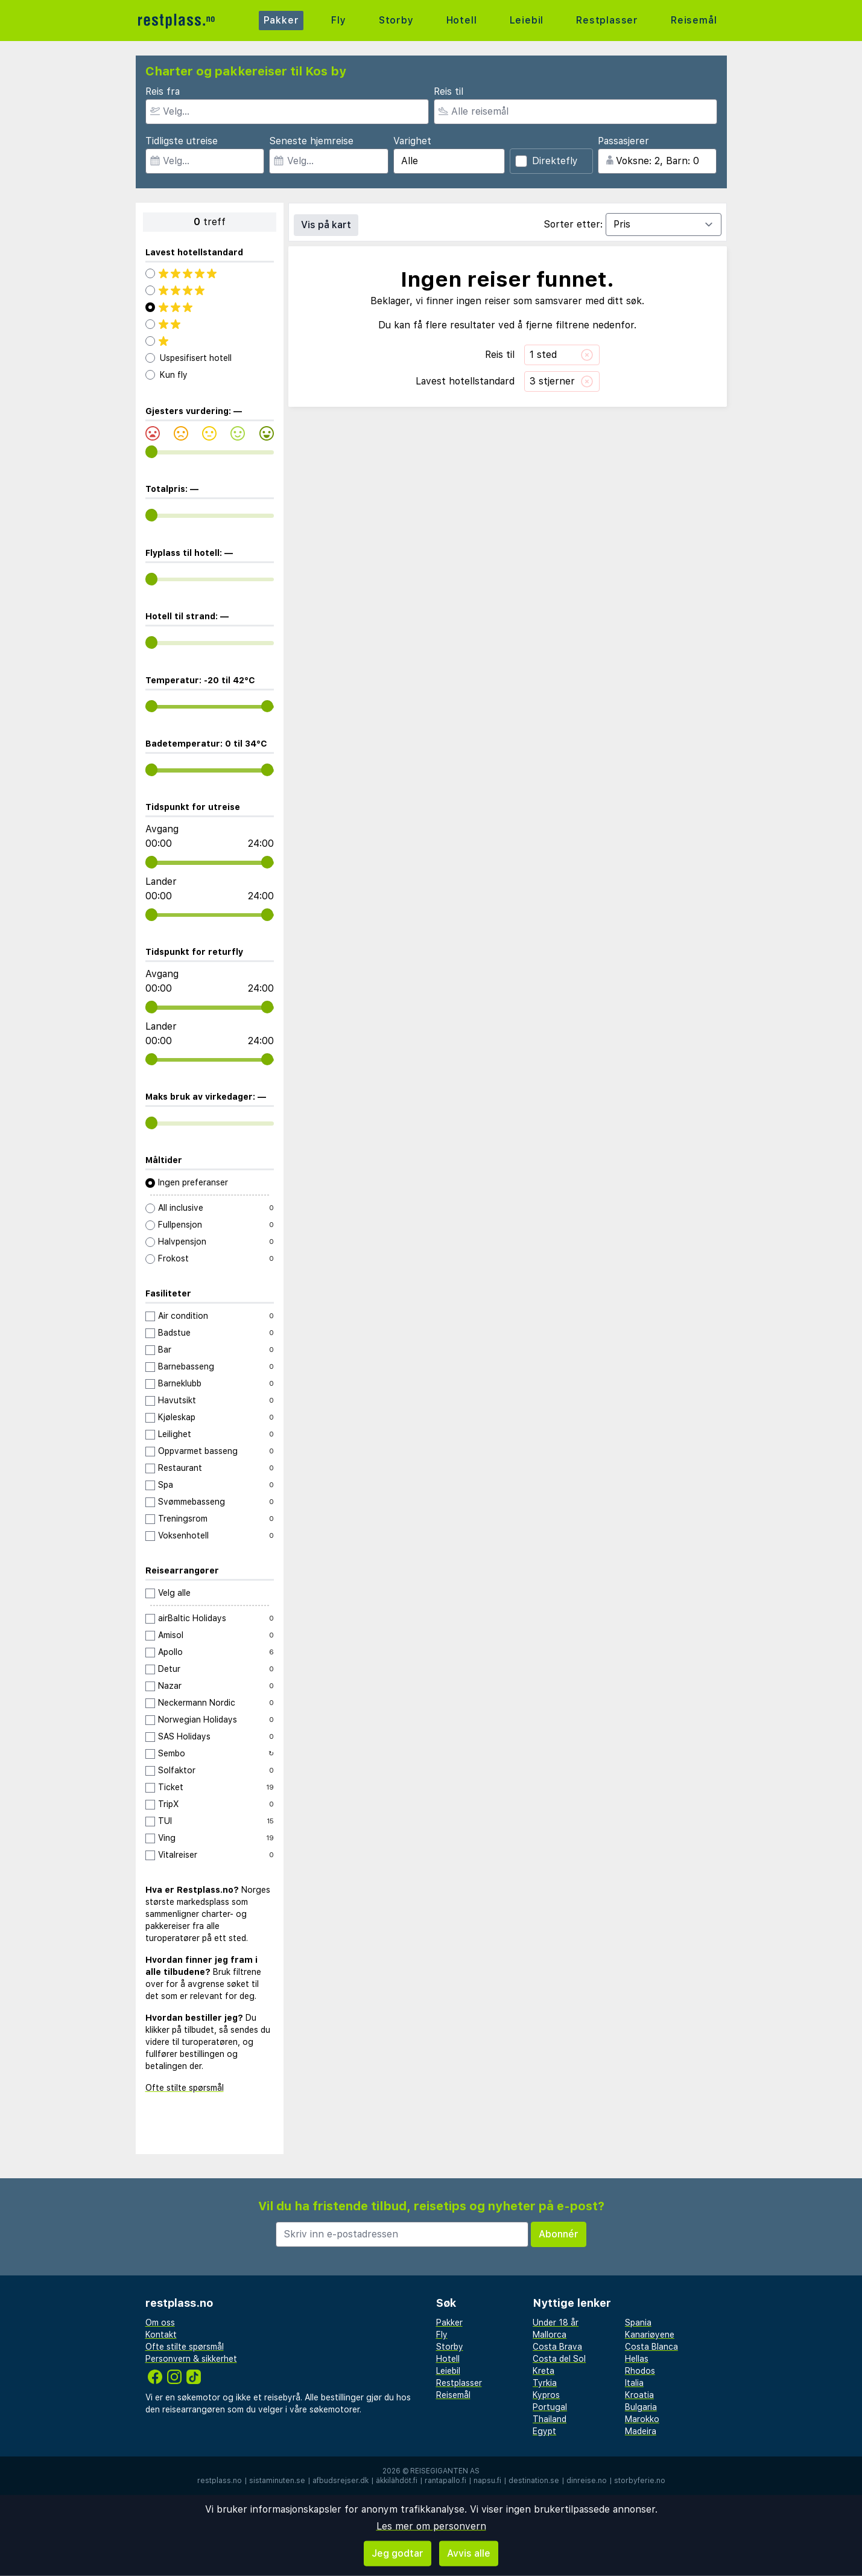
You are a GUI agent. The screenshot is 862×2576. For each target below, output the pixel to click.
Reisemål (694, 20)
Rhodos (640, 2371)
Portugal (550, 2407)
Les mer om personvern (431, 2526)
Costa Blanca (651, 2346)
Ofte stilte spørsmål (184, 2088)
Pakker (281, 20)
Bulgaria (641, 2407)
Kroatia (639, 2395)
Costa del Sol (559, 2359)
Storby (396, 20)
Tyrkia (545, 2383)
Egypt (544, 2431)
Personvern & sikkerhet (191, 2359)
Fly (338, 20)
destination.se (534, 2480)
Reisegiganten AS (445, 2471)
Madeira (640, 2431)
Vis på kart (326, 225)
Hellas (636, 2359)
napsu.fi (487, 2480)
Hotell (461, 20)
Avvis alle (468, 2553)
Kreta (543, 2371)
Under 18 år (555, 2322)
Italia (634, 2383)
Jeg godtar (397, 2553)
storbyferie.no (639, 2480)
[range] (151, 451)
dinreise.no (586, 2480)
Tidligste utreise (181, 141)
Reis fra (162, 91)
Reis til (448, 91)
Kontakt (161, 2334)
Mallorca (549, 2334)
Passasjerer (623, 141)
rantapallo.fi (445, 2480)
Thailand (549, 2419)
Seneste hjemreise (311, 141)
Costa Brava (557, 2346)
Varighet (412, 141)
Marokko (642, 2419)
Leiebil (527, 20)
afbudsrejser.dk (340, 2480)
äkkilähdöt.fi (396, 2480)
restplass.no (219, 2480)
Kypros (546, 2395)
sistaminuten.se (277, 2480)
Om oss (160, 2322)
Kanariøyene (649, 2334)
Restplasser (607, 20)
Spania (638, 2322)
